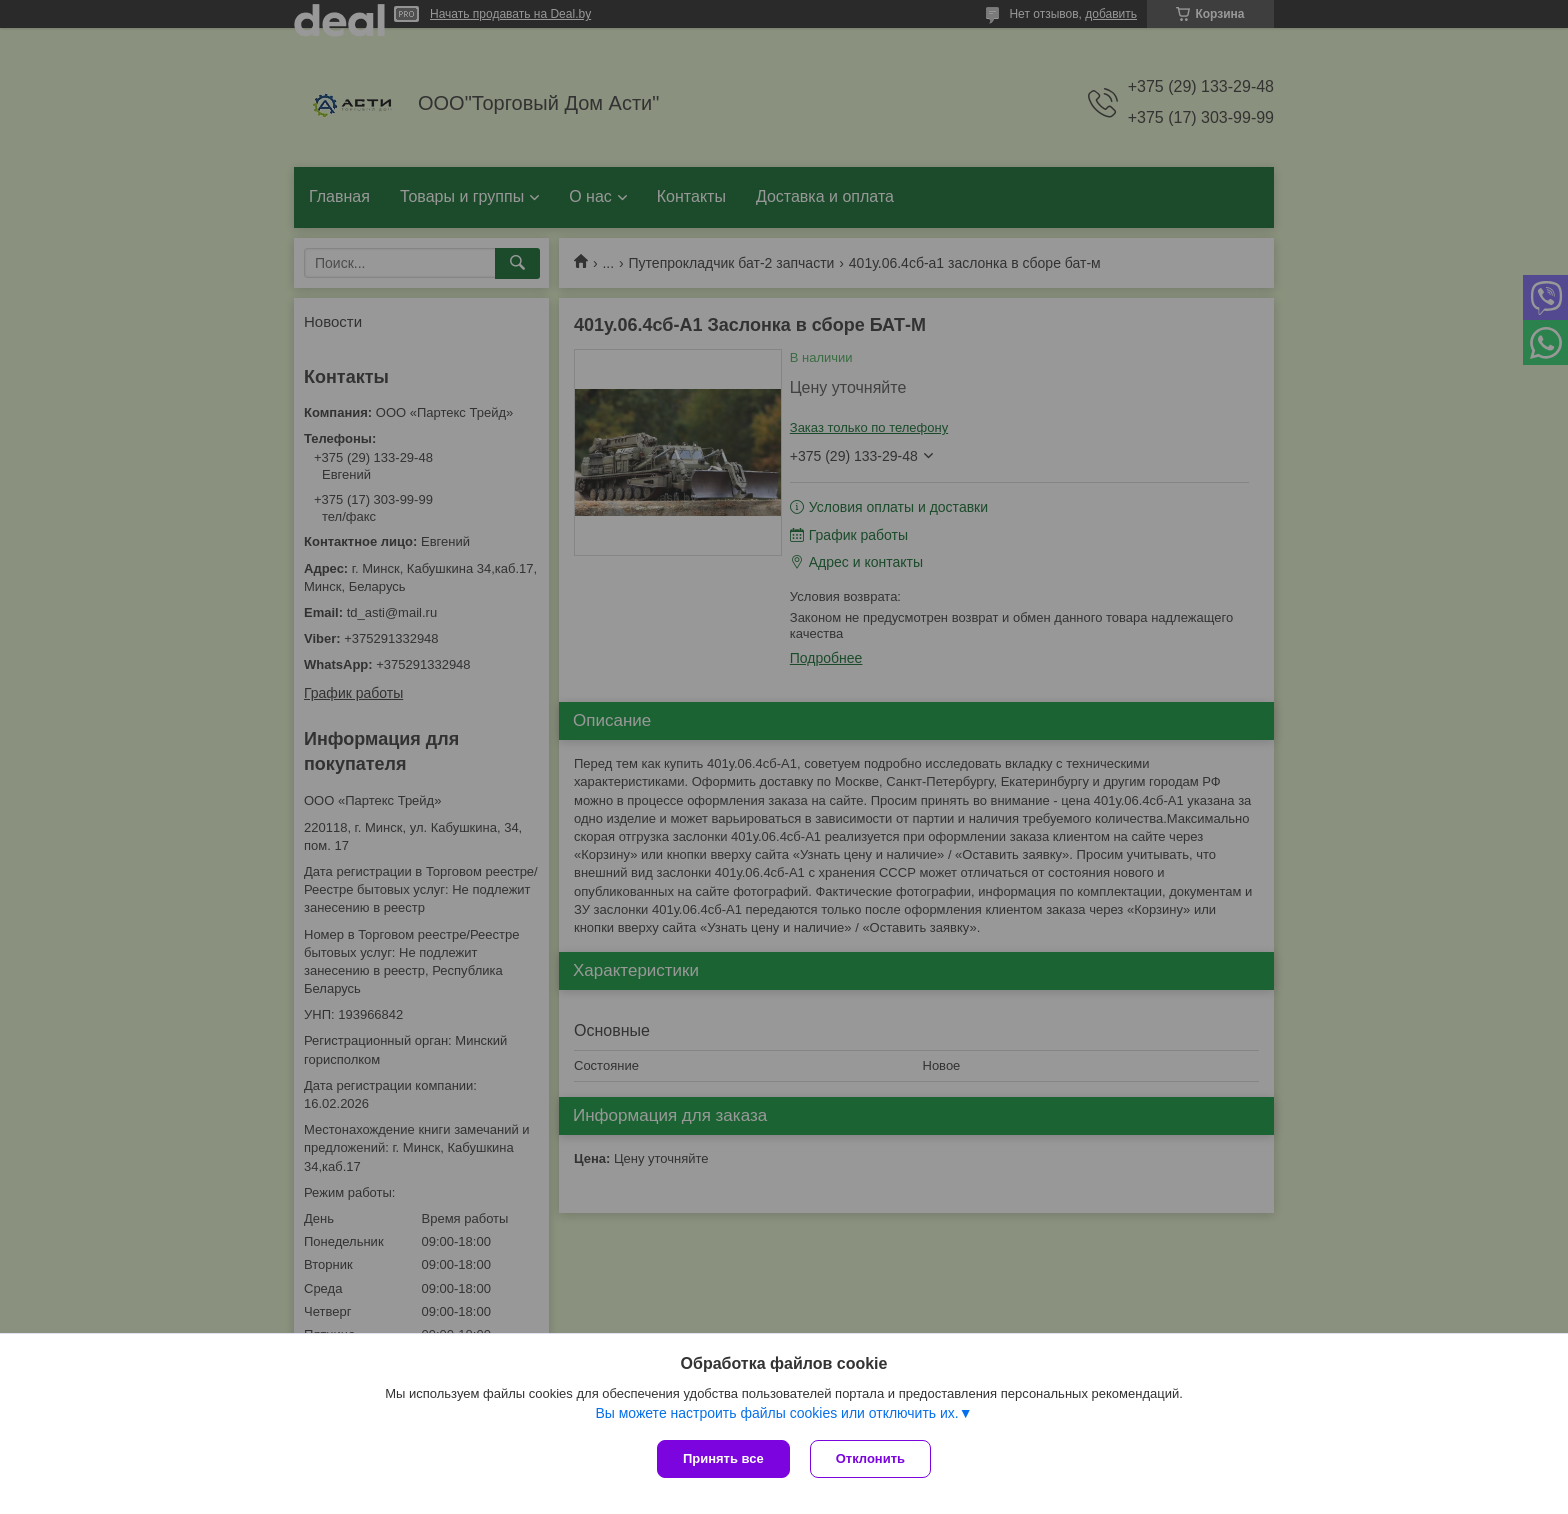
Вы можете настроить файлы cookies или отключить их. (776, 1413)
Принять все (723, 1458)
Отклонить (870, 1458)
